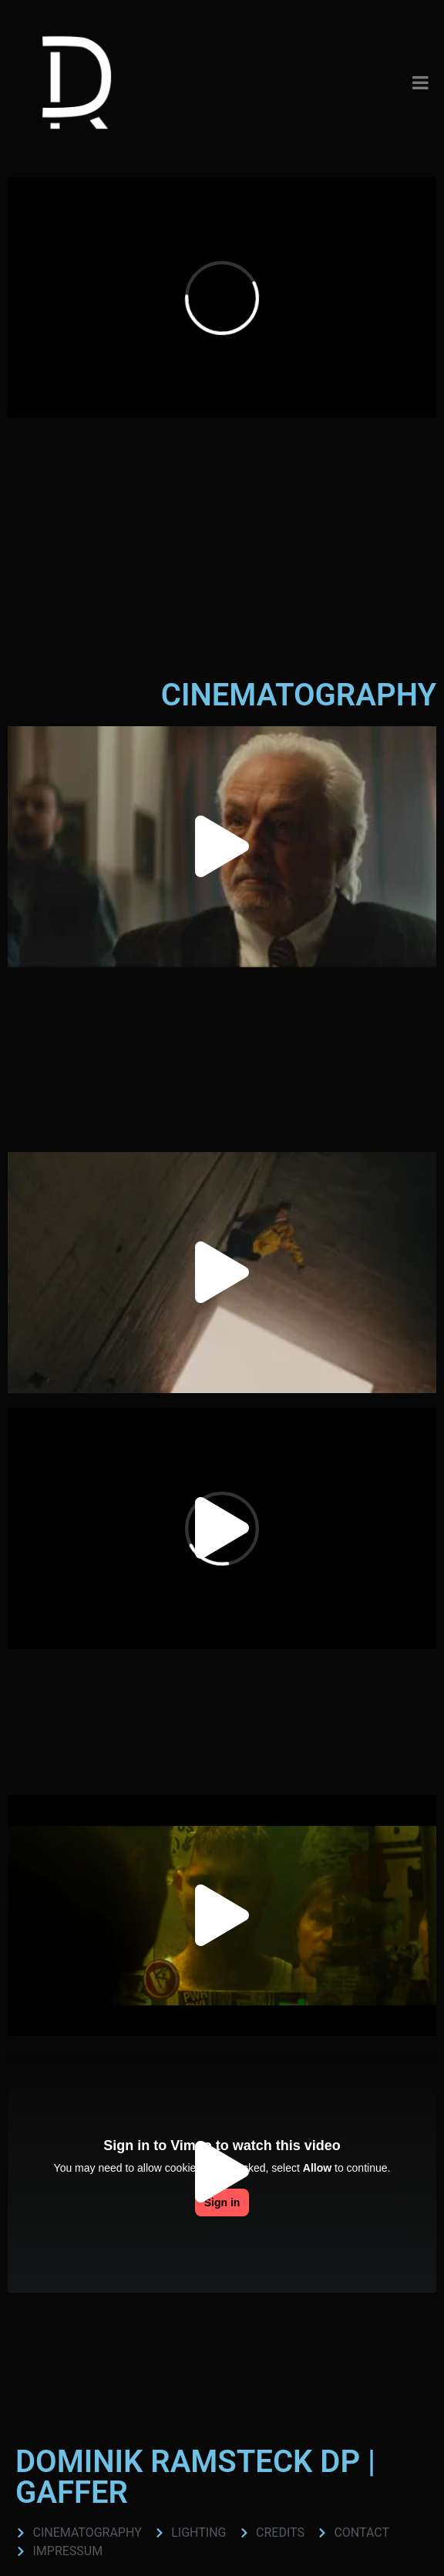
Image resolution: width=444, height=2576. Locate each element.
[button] (222, 846)
